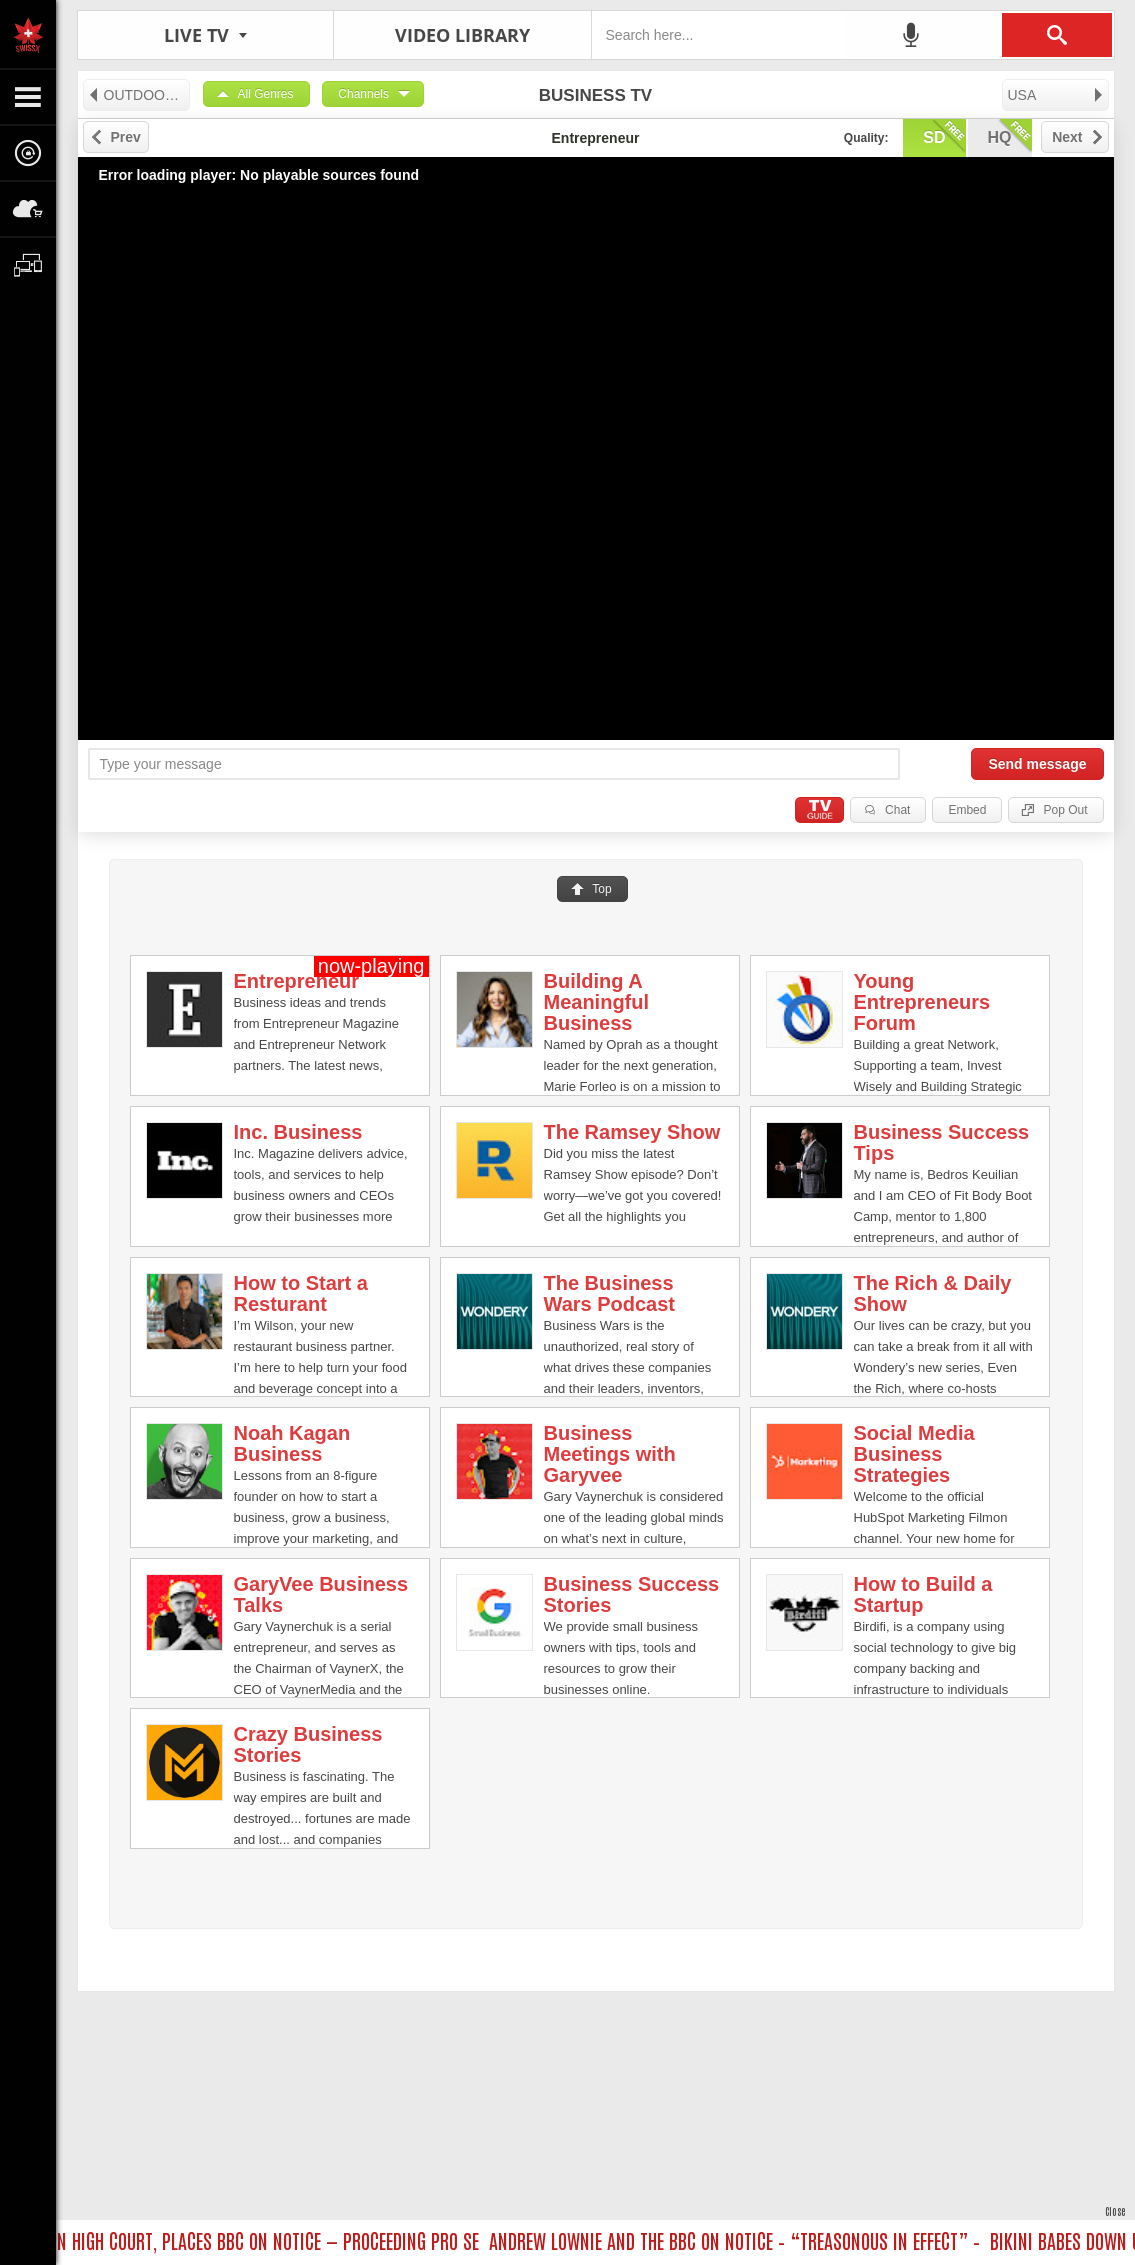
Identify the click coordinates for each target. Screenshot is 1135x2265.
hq (1010, 136)
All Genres (266, 94)
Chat (897, 810)
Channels (363, 94)
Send (1037, 764)
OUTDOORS (136, 95)
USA (1056, 95)
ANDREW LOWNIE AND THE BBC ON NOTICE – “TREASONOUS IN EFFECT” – (740, 2240)
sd (944, 136)
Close (1115, 2210)
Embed (967, 810)
